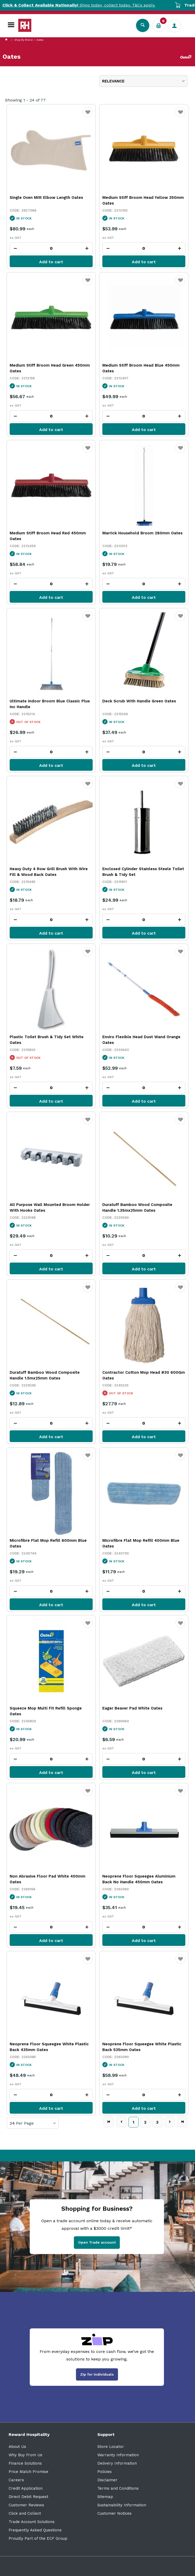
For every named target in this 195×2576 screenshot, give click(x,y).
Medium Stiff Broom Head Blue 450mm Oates (141, 368)
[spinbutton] (51, 248)
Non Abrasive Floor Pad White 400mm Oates (47, 1879)
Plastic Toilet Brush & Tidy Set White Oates (47, 1040)
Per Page (25, 2123)
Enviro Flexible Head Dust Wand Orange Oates (141, 1040)
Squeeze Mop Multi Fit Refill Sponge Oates (46, 1711)
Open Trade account (97, 2242)
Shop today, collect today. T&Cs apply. (97, 5)
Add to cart (51, 261)
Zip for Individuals (97, 2374)
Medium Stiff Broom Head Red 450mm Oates (48, 536)
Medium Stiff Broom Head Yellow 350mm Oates (143, 200)
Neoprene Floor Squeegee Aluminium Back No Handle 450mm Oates (138, 1879)
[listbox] (143, 81)
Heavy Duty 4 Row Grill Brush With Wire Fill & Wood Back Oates (49, 871)
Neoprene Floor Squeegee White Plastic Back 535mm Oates (141, 2047)
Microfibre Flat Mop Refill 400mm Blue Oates (140, 1543)
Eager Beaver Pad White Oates (132, 1708)
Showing (25, 100)
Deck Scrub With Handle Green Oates (139, 701)
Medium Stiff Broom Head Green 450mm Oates (50, 368)
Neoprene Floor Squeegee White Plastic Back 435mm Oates (49, 2047)
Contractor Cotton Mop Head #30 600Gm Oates (143, 1375)
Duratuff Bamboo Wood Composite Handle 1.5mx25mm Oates (45, 1375)
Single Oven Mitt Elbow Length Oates (46, 197)
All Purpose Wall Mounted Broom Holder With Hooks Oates (50, 1207)
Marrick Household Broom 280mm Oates (142, 533)
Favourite (88, 115)
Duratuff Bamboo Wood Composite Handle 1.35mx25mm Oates (137, 1207)
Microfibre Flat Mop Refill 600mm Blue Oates (48, 1543)
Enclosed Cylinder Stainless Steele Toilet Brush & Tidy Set (143, 871)
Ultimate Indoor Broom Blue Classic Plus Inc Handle (50, 704)
